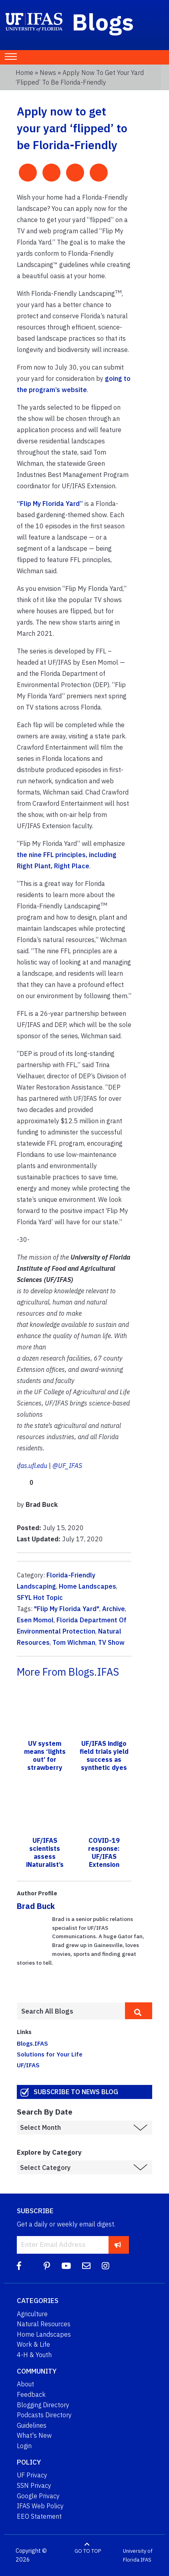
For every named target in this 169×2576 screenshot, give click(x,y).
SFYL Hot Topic (40, 1597)
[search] (138, 2010)
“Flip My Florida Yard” (50, 503)
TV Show (111, 1642)
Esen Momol (35, 1620)
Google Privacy (38, 2496)
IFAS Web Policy (40, 2506)
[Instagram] (105, 2266)
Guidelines (31, 2425)
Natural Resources (43, 2324)
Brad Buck (36, 1906)
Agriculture (32, 2314)
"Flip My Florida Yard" (66, 1609)
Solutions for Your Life (49, 2054)
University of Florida (138, 2555)
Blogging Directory (43, 2405)
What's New (34, 2435)
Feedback (31, 2394)
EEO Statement (39, 2516)
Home (24, 73)
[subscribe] (118, 2244)
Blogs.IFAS (32, 2043)
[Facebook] (19, 2266)
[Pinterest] (47, 2266)
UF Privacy (32, 2475)
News (48, 73)
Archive (113, 1609)
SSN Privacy (34, 2485)
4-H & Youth (34, 2355)
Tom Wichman (73, 1642)
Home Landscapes (87, 1586)
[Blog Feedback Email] (86, 2266)
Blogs (103, 21)
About (25, 2384)
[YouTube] (66, 2266)
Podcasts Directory (44, 2415)
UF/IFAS (28, 2065)
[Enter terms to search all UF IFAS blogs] (71, 2011)
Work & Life (33, 2344)
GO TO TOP (87, 2551)
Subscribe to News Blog (76, 2091)
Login (24, 2446)
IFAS (146, 2559)
